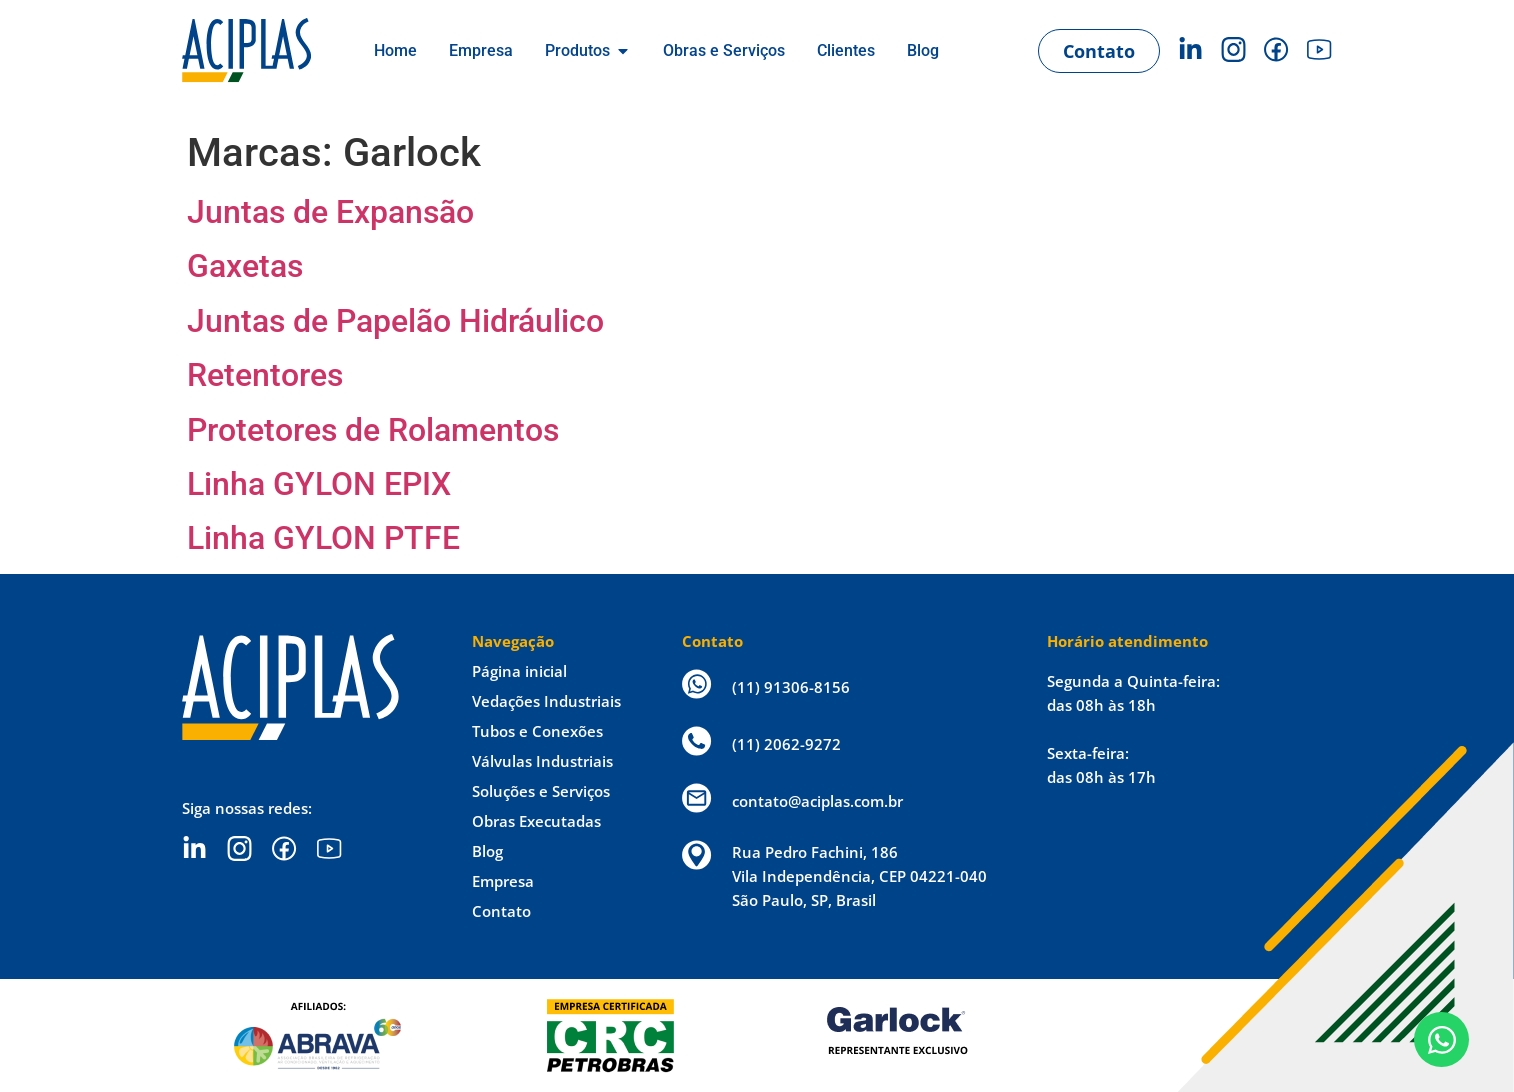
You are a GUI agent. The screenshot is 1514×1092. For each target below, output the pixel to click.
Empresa (503, 881)
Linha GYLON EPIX (319, 484)
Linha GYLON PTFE (323, 538)
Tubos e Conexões (537, 731)
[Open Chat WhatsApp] (1441, 1039)
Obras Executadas (536, 821)
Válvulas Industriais (542, 761)
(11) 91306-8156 (791, 687)
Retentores (265, 375)
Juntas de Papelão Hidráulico (395, 321)
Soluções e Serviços (541, 791)
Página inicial (519, 671)
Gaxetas (245, 266)
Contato (501, 911)
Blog (487, 851)
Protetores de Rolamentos (373, 430)
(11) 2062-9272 (786, 744)
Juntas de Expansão (330, 212)
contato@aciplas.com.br (817, 801)
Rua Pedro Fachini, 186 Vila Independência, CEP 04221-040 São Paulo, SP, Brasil (859, 876)
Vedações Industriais (546, 701)
